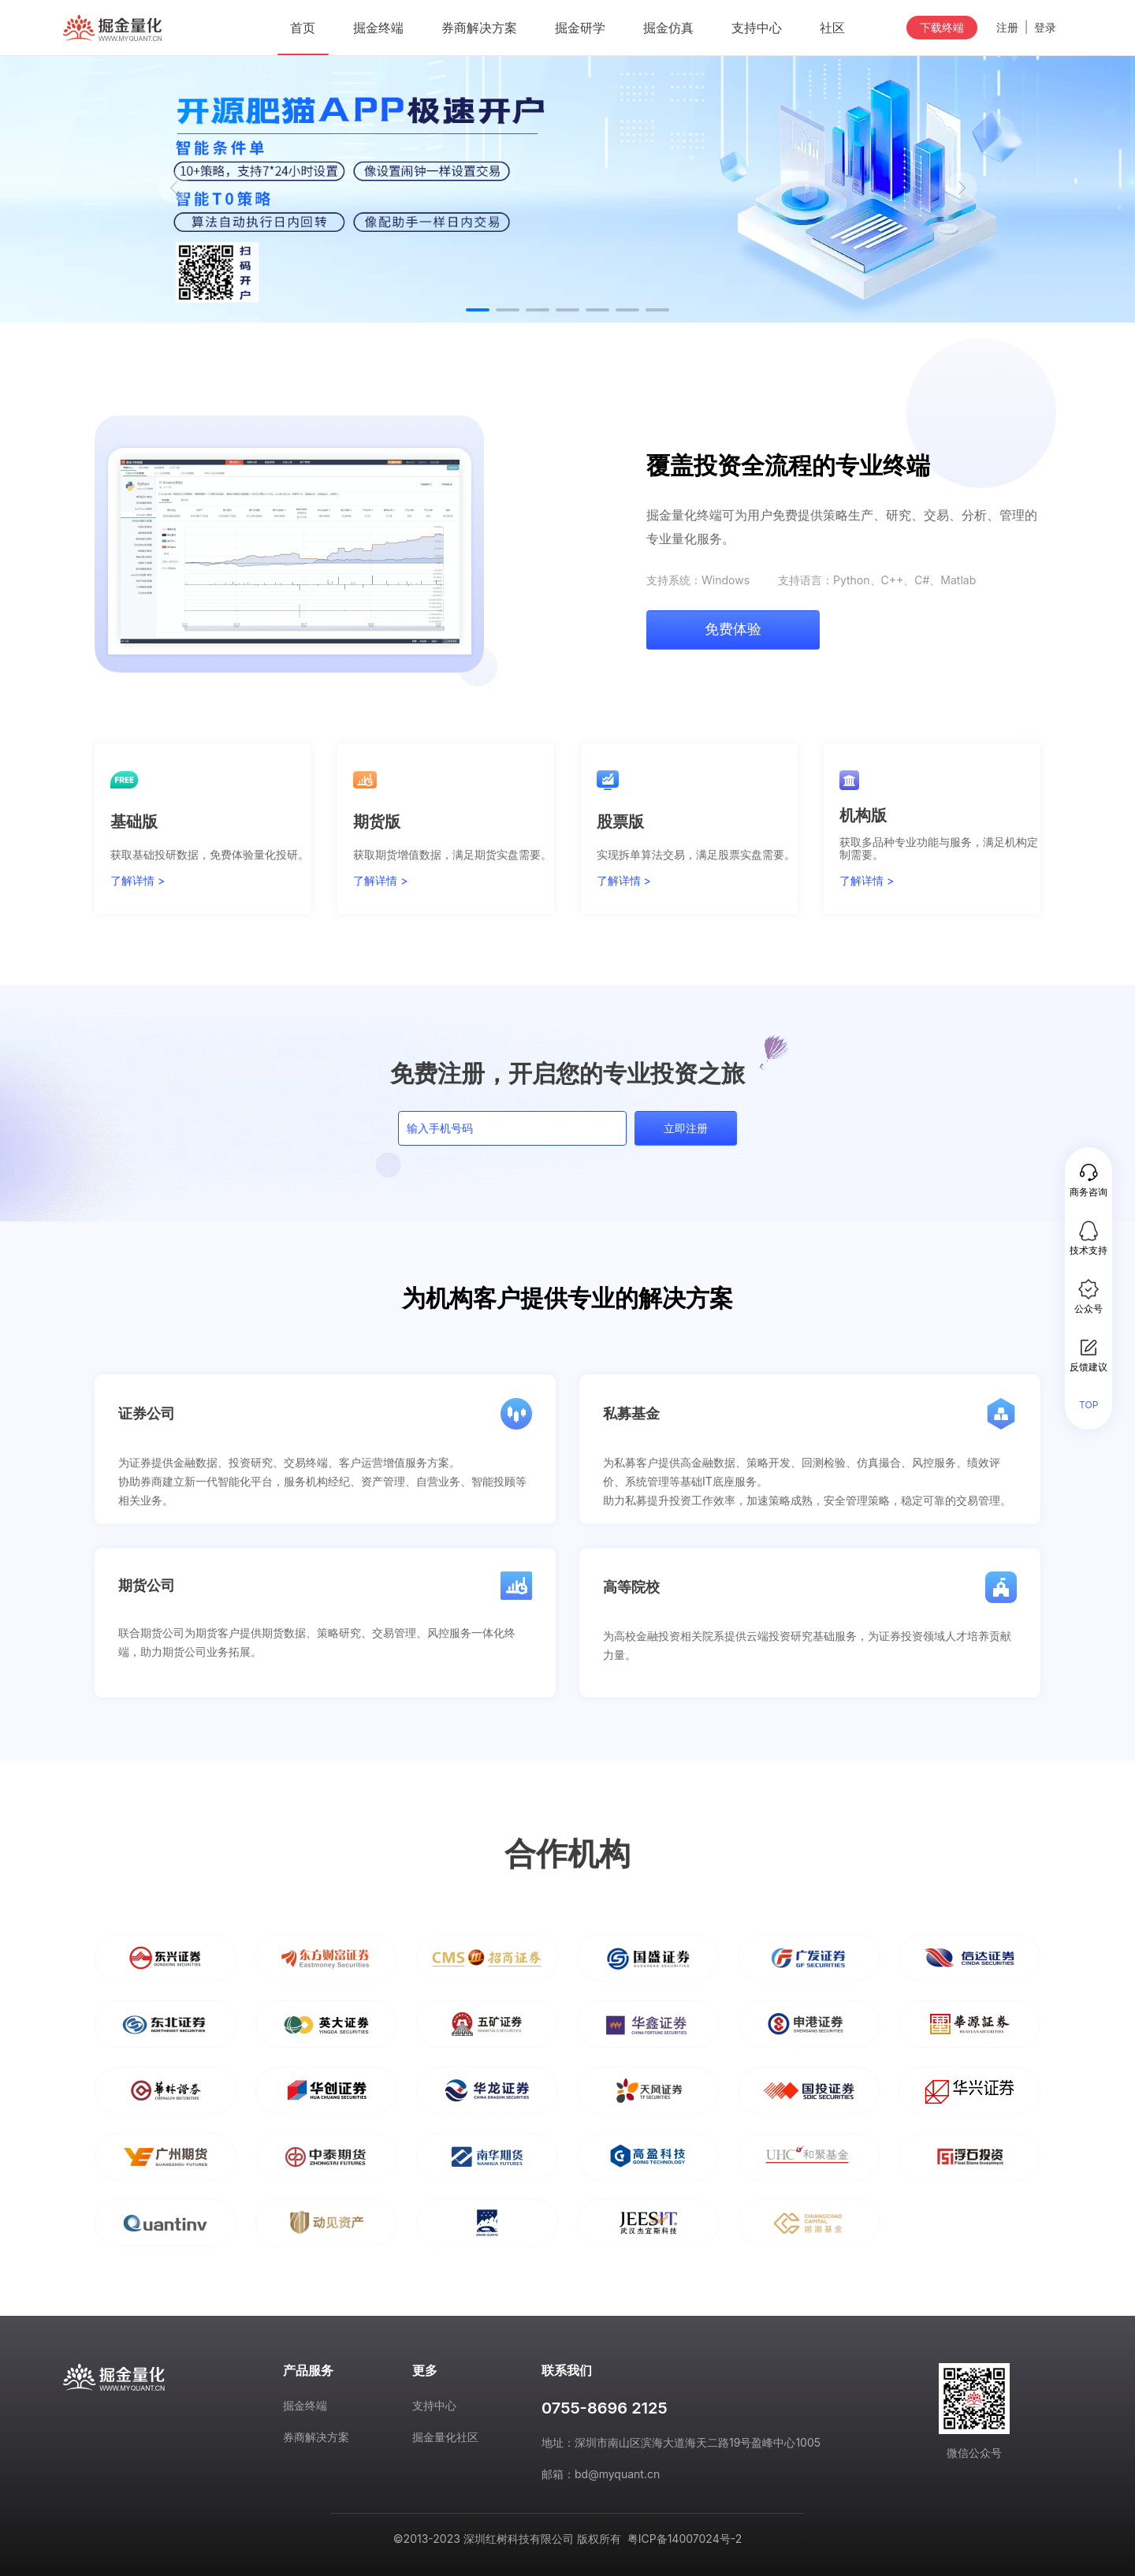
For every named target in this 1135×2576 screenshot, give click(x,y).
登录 (1045, 27)
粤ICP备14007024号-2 (684, 2539)
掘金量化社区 (445, 2437)
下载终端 (942, 27)
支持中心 (434, 2405)
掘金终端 (305, 2405)
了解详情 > (137, 880)
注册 (1007, 27)
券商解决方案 (316, 2437)
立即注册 (686, 1128)
